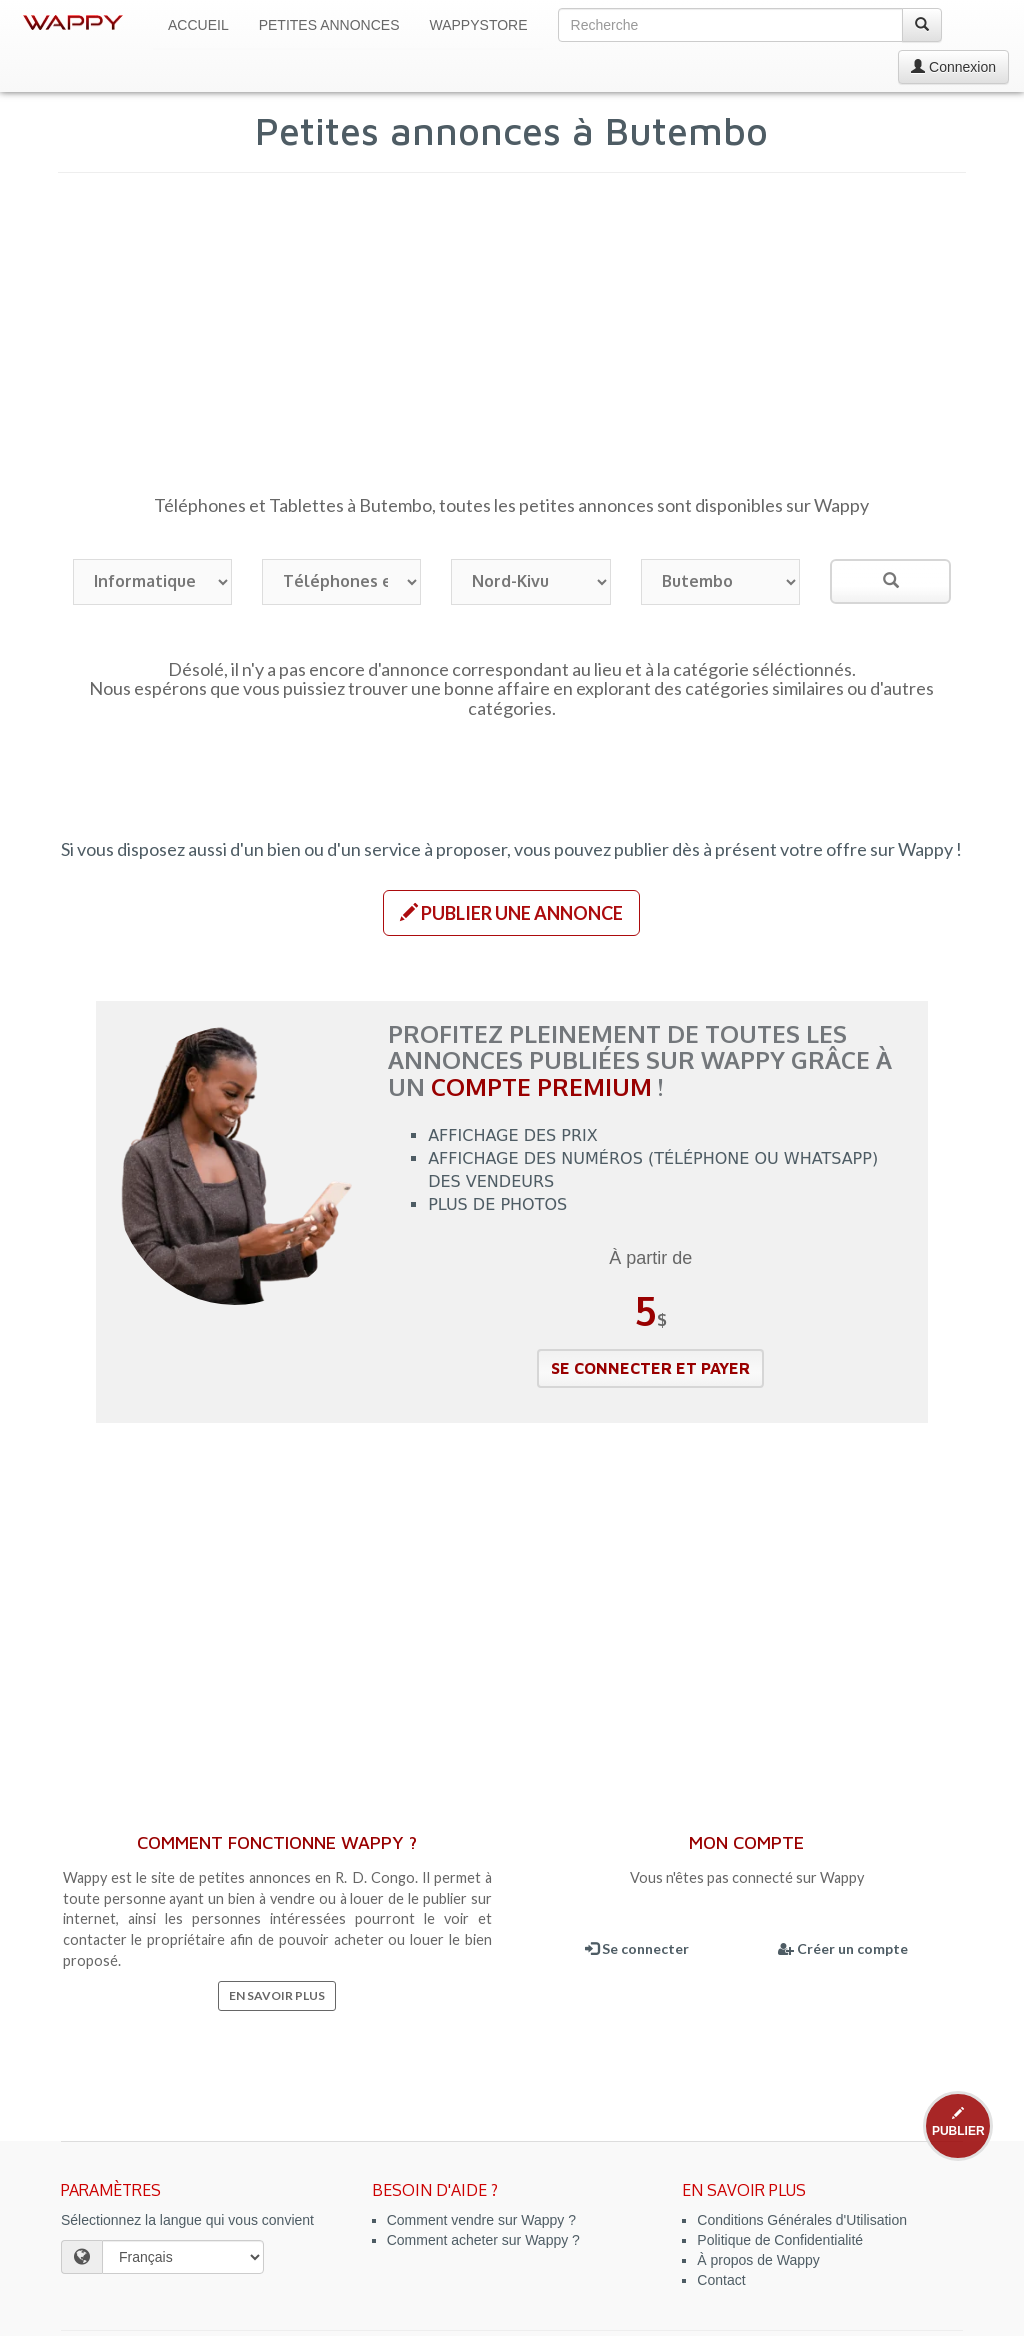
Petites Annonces (329, 25)
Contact (721, 2280)
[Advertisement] (512, 343)
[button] (511, 913)
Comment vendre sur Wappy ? (481, 2220)
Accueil (198, 25)
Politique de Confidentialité (780, 2240)
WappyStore (479, 25)
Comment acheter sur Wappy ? (483, 2240)
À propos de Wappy (758, 2260)
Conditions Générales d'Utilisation (802, 2220)
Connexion (953, 67)
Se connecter (637, 1948)
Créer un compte (843, 1948)
